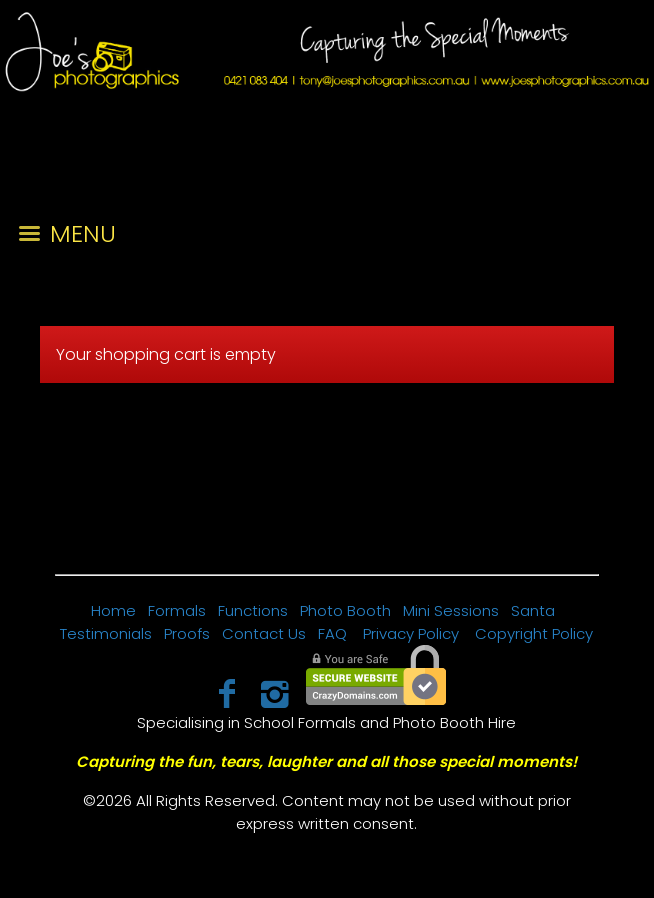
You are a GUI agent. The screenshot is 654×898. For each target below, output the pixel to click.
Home (113, 610)
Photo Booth (345, 610)
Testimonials (106, 633)
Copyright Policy (534, 633)
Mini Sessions (451, 610)
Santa (533, 610)
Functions (253, 610)
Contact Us (264, 633)
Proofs (187, 633)
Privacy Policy (411, 633)
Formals (177, 610)
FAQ (332, 633)
